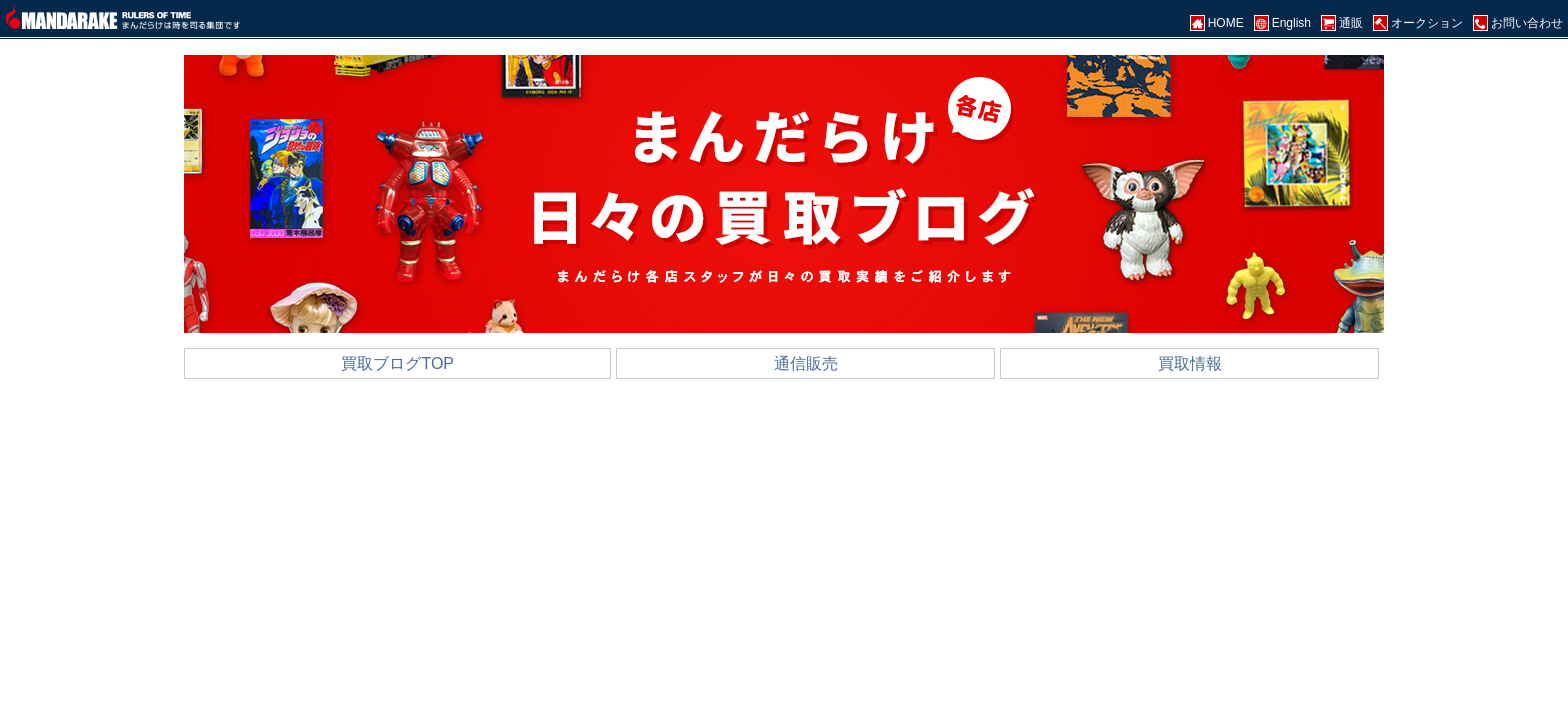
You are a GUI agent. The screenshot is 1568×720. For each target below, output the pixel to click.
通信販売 (806, 363)
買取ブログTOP (397, 363)
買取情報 (1190, 363)
